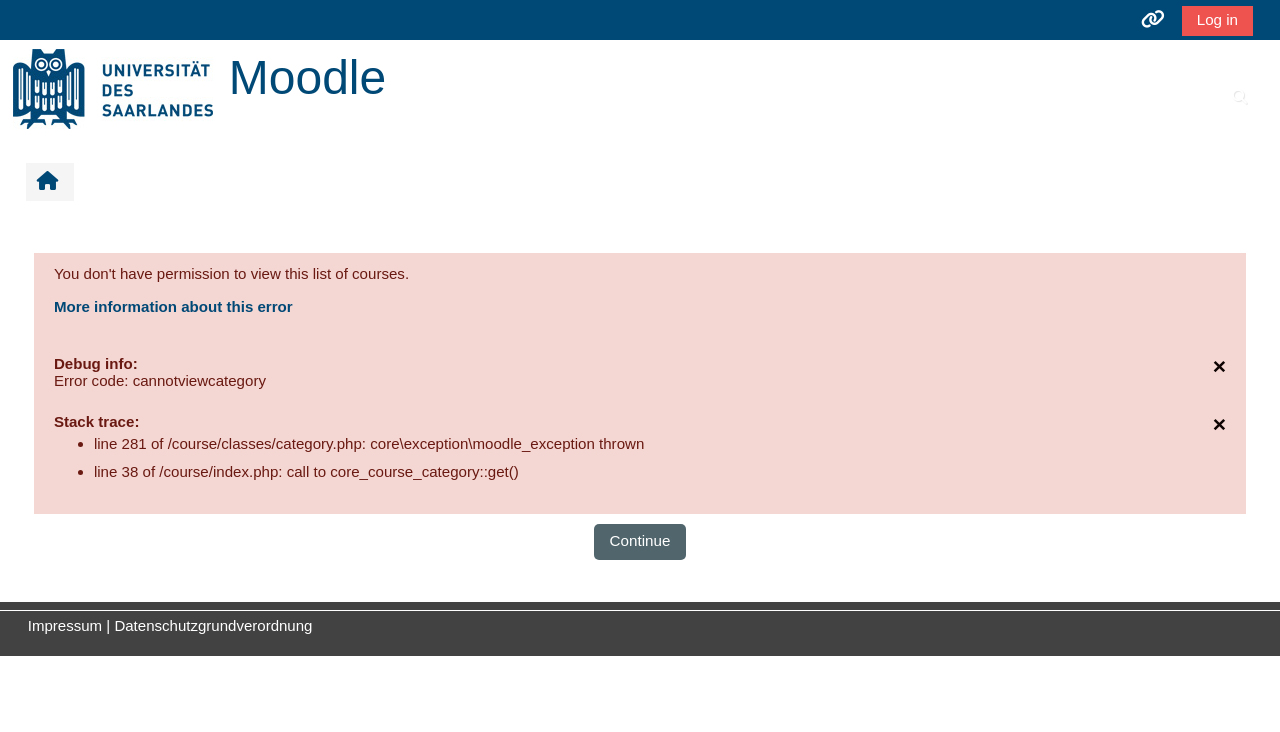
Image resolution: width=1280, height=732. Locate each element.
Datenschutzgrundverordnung (213, 625)
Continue (640, 540)
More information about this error (176, 306)
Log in (1215, 19)
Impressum (65, 625)
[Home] (113, 87)
